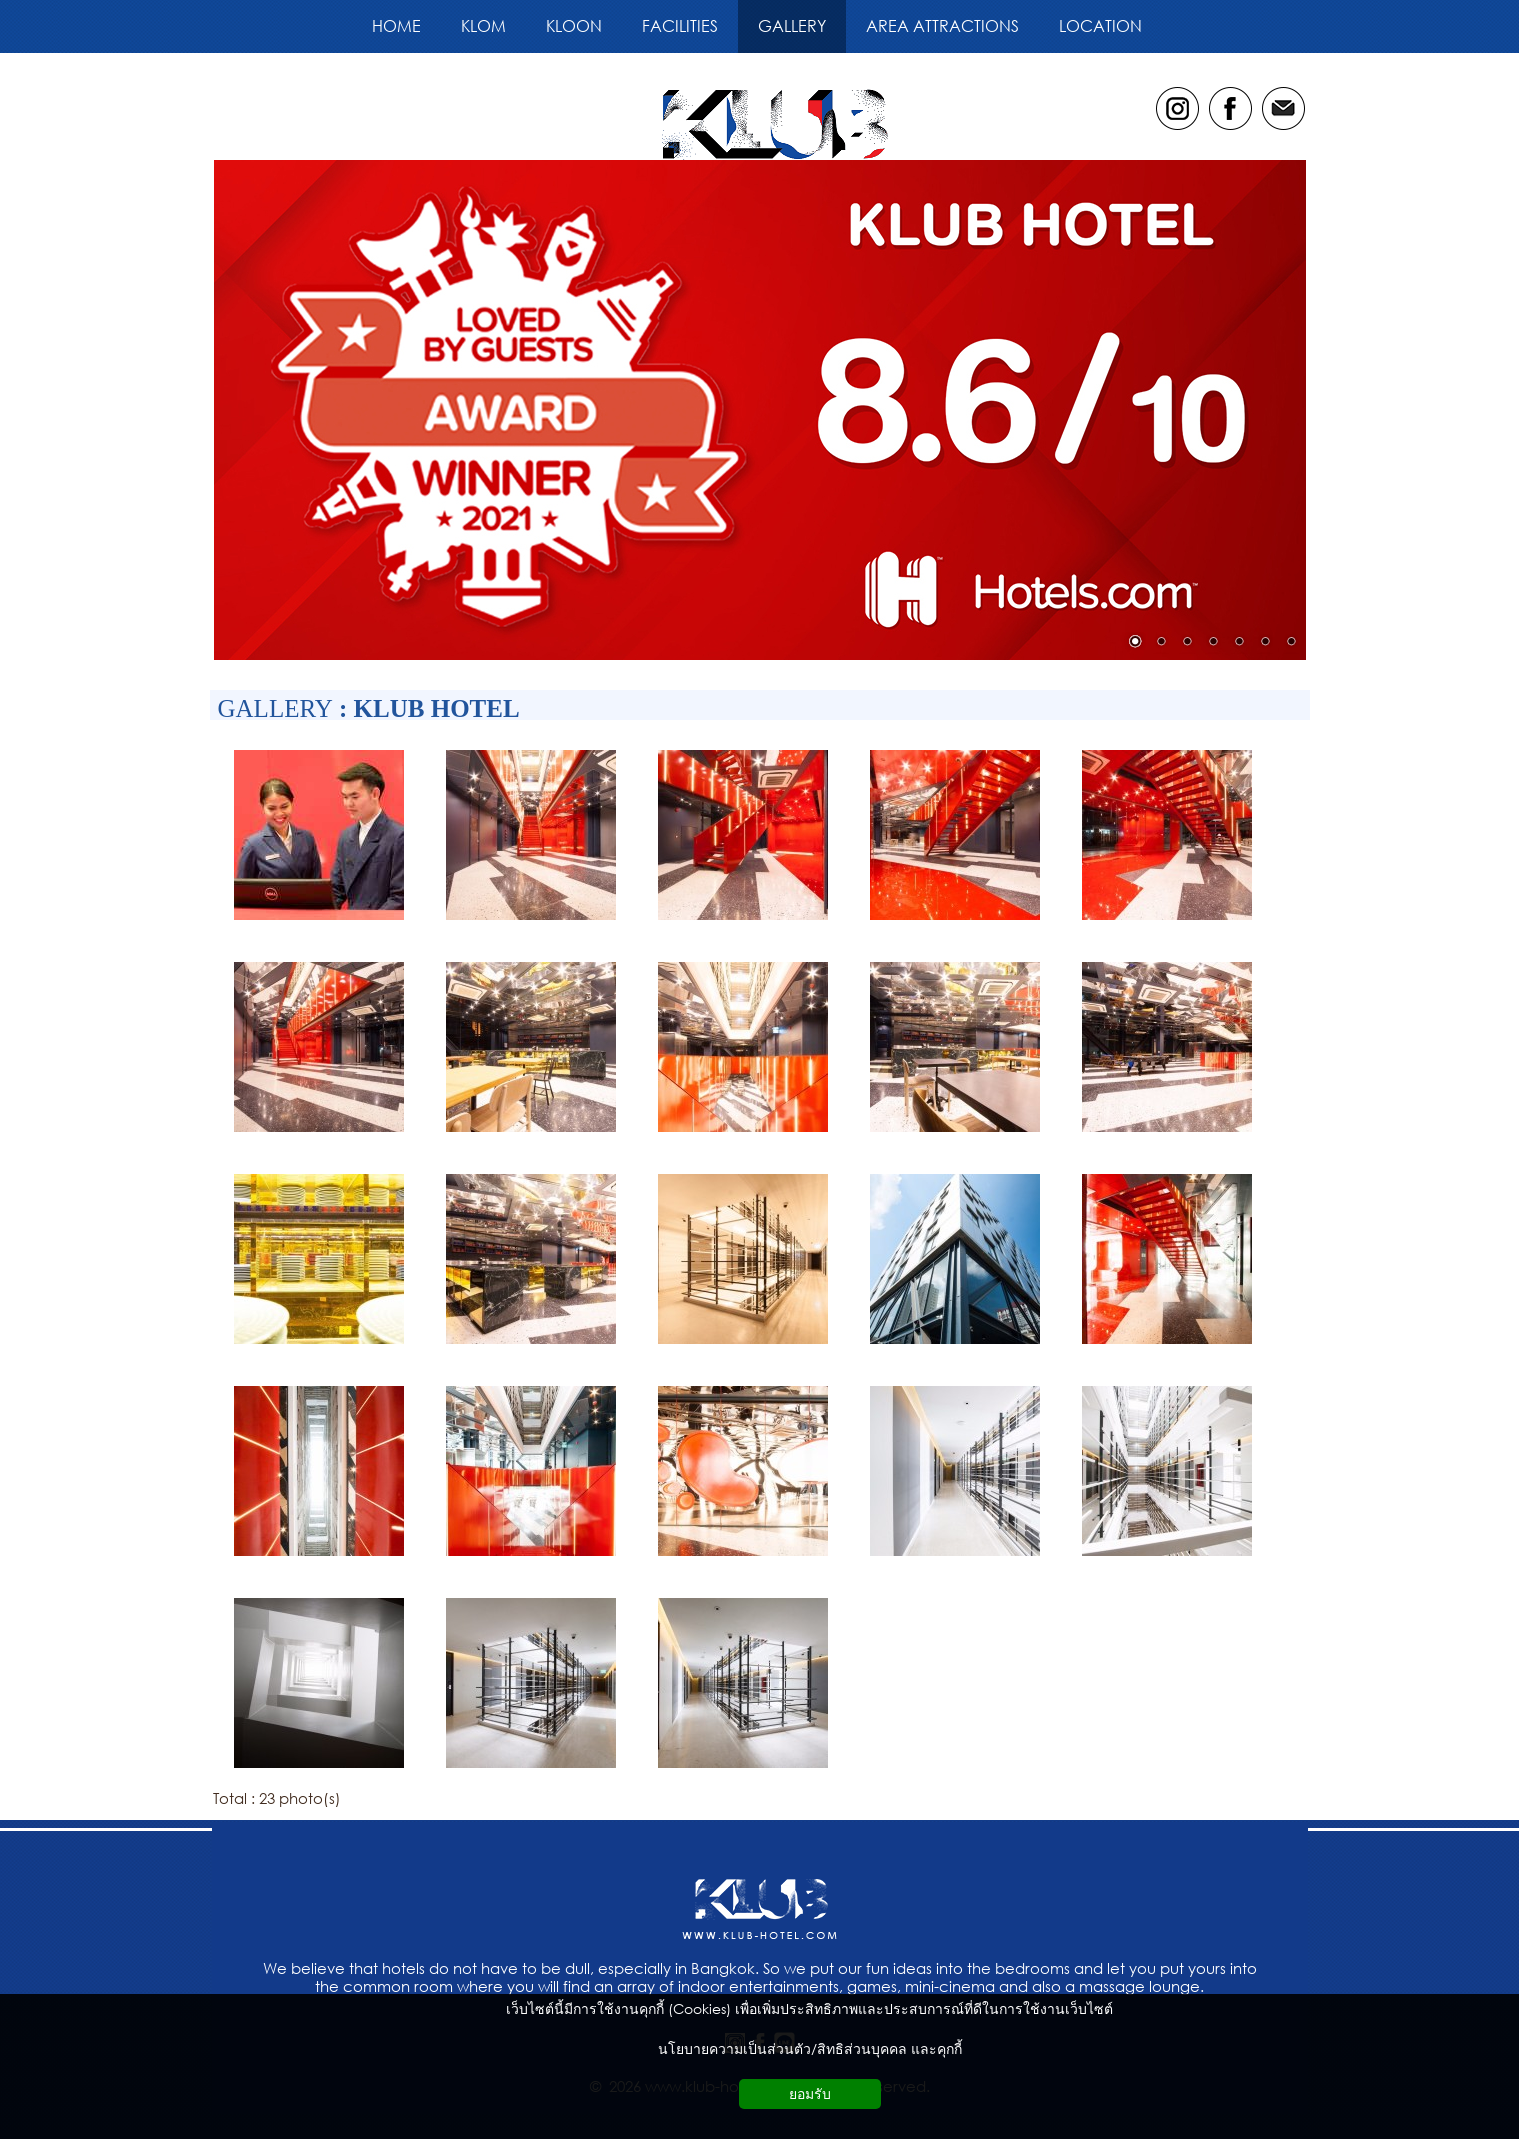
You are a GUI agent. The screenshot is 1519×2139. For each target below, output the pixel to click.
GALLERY (275, 708)
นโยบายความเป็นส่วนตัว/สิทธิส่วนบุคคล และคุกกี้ (810, 2048)
